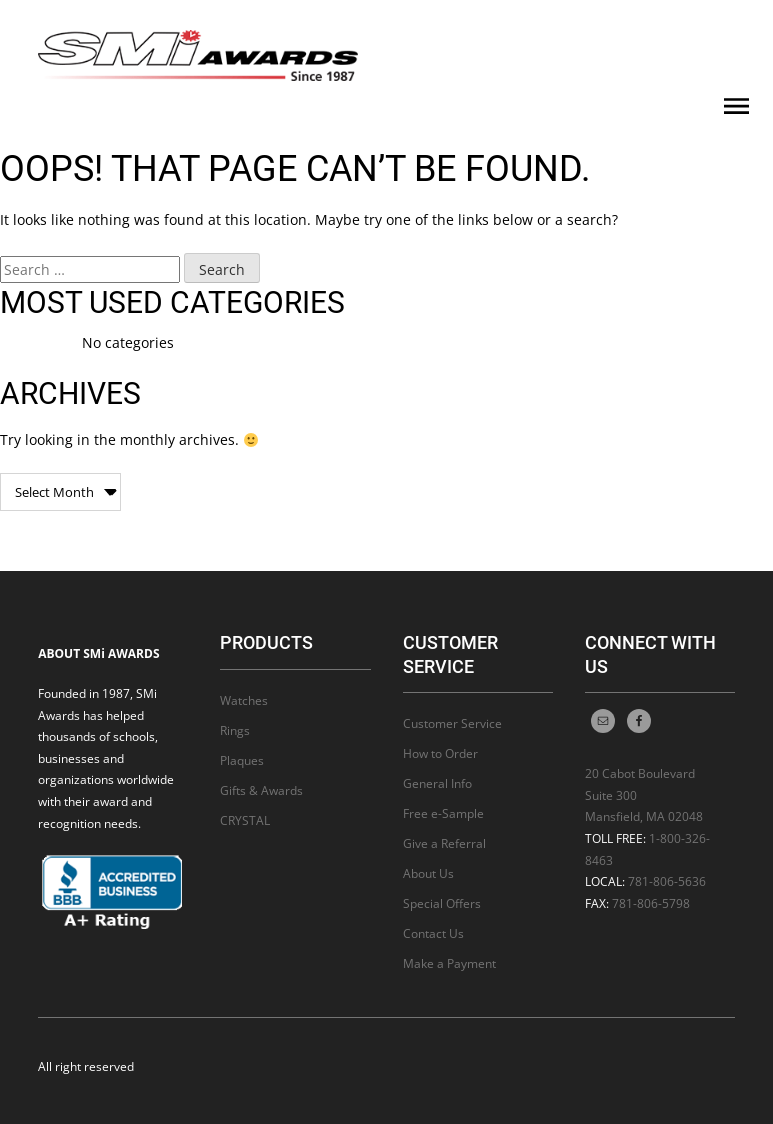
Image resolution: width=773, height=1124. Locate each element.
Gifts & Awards (261, 790)
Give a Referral (444, 843)
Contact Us (433, 933)
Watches (244, 700)
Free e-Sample (443, 813)
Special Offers (442, 903)
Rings (235, 730)
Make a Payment (449, 963)
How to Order (440, 753)
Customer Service (452, 723)
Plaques (242, 760)
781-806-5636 (667, 881)
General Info (437, 783)
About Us (428, 873)
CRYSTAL (245, 820)
